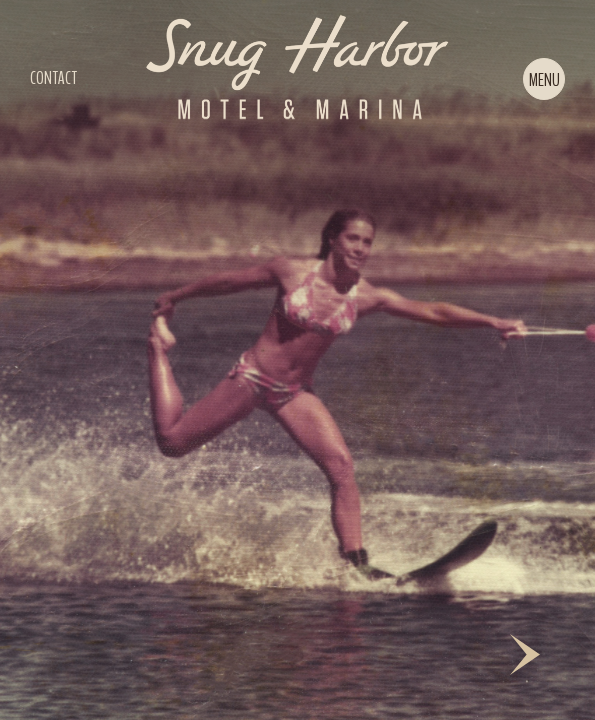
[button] (544, 79)
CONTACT (53, 78)
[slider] (297, 360)
